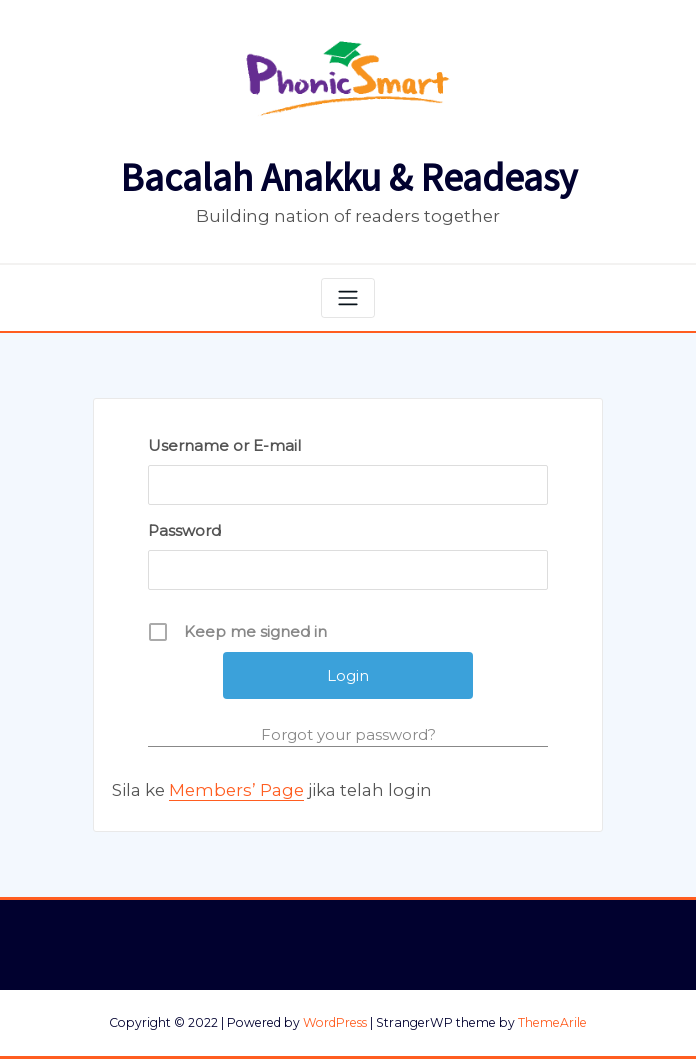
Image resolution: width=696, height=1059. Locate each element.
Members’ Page (236, 790)
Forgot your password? (348, 734)
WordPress (335, 1022)
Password (184, 530)
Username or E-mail (224, 445)
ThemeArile (552, 1022)
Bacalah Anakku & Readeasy (348, 177)
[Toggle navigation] (348, 298)
